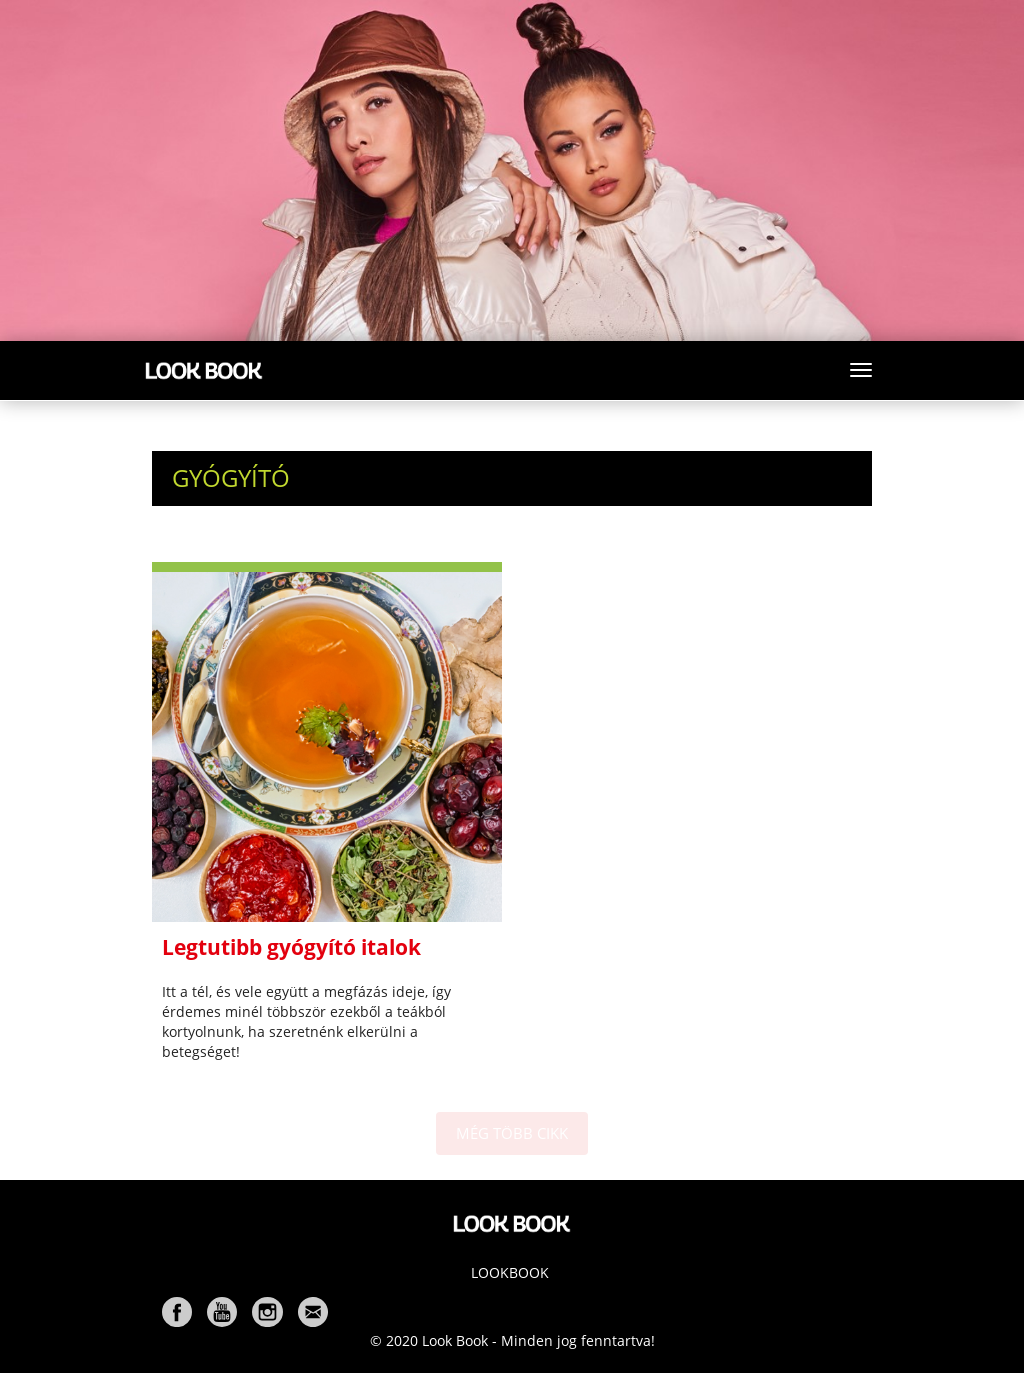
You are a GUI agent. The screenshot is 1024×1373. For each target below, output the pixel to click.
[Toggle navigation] (861, 370)
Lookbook (510, 1272)
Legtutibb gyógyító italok (291, 947)
